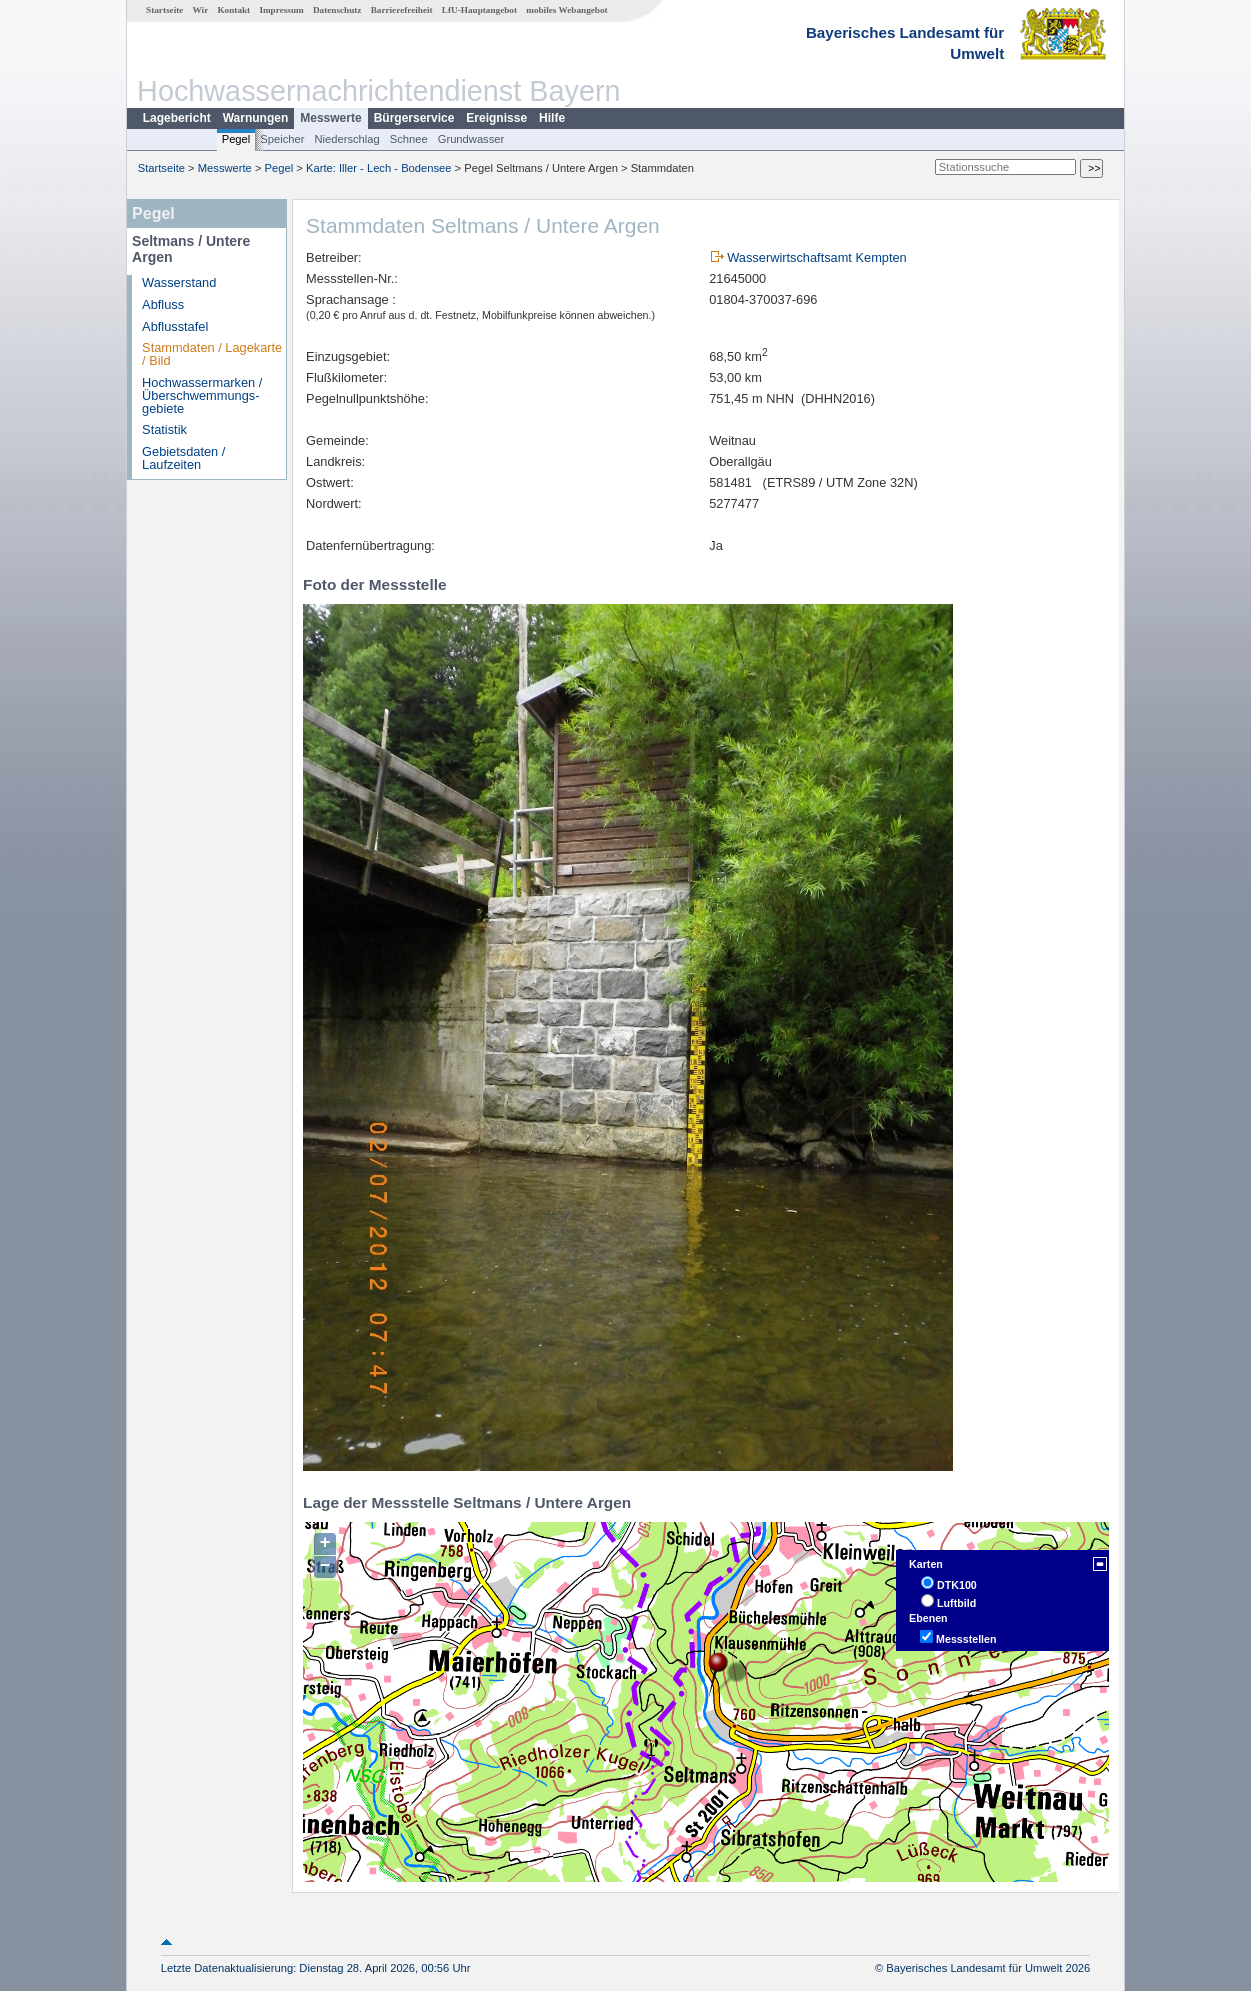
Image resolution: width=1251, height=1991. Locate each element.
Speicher (282, 139)
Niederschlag (346, 139)
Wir (201, 10)
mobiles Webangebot (566, 10)
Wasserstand (179, 282)
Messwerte (330, 118)
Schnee (409, 139)
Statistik (164, 429)
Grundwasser (471, 139)
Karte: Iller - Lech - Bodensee (379, 168)
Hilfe (552, 118)
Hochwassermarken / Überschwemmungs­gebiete (202, 395)
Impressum (281, 10)
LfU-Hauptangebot (479, 10)
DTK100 (957, 1585)
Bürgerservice (414, 118)
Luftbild (956, 1603)
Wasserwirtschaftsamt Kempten (816, 257)
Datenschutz (337, 10)
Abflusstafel (175, 326)
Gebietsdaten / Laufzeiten (183, 458)
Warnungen (256, 118)
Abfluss (163, 304)
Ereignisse (496, 118)
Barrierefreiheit (402, 10)
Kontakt (233, 10)
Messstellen (966, 1639)
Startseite (164, 10)
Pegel (236, 139)
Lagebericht (177, 118)
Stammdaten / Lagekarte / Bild (212, 354)
